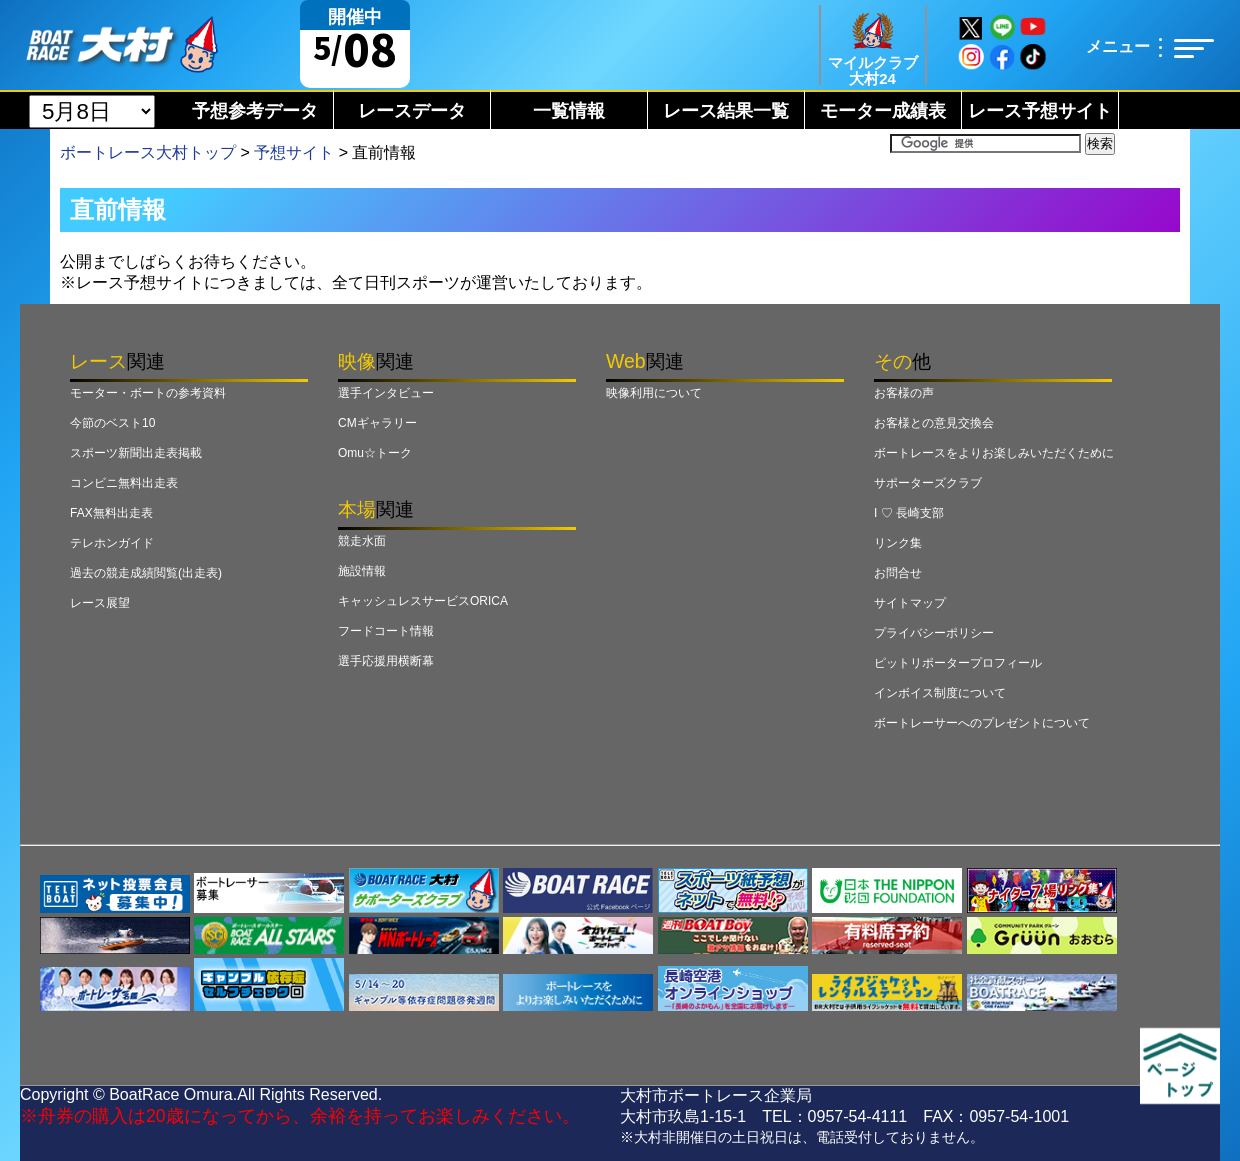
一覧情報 (569, 111)
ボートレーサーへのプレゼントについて (982, 723)
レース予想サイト (1040, 111)
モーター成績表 (883, 111)
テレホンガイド (112, 543)
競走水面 (362, 541)
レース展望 (100, 603)
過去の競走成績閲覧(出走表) (146, 573)
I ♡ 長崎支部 (909, 513)
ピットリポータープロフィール (958, 663)
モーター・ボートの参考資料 (148, 393)
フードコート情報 (386, 631)
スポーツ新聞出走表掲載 (136, 453)
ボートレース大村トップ (148, 152)
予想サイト (294, 152)
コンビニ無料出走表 (124, 483)
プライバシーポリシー (934, 633)
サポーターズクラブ (928, 483)
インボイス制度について (940, 693)
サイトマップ (910, 603)
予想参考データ (255, 111)
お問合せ (898, 573)
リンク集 (898, 543)
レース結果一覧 (726, 111)
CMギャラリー (377, 423)
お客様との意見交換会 (934, 423)
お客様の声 (904, 393)
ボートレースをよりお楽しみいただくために (994, 453)
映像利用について (654, 393)
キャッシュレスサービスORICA (423, 601)
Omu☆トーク (375, 453)
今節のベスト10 (112, 423)
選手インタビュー (386, 393)
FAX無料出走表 (111, 513)
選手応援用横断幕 (386, 661)
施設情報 (362, 571)
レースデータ (412, 111)
